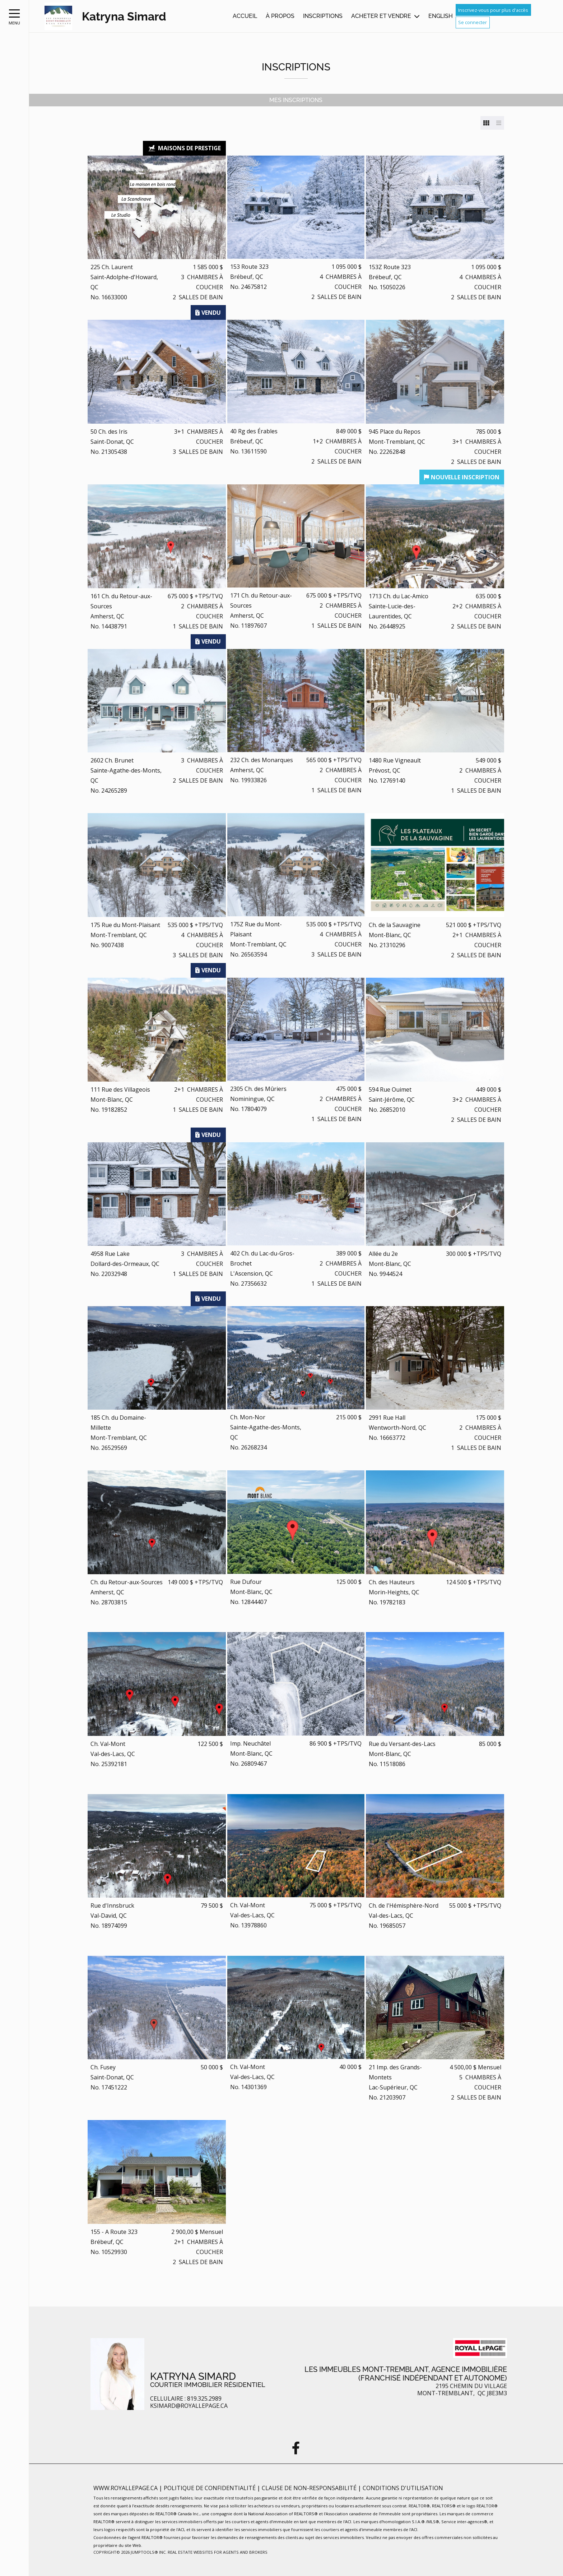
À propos (280, 16)
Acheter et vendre (381, 16)
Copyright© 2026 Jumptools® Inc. (130, 2552)
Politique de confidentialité (210, 2488)
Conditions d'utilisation (403, 2488)
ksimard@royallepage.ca (189, 2406)
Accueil (245, 16)
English (440, 16)
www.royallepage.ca (125, 2488)
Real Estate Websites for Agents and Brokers (217, 2552)
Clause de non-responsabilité (310, 2488)
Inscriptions (323, 16)
